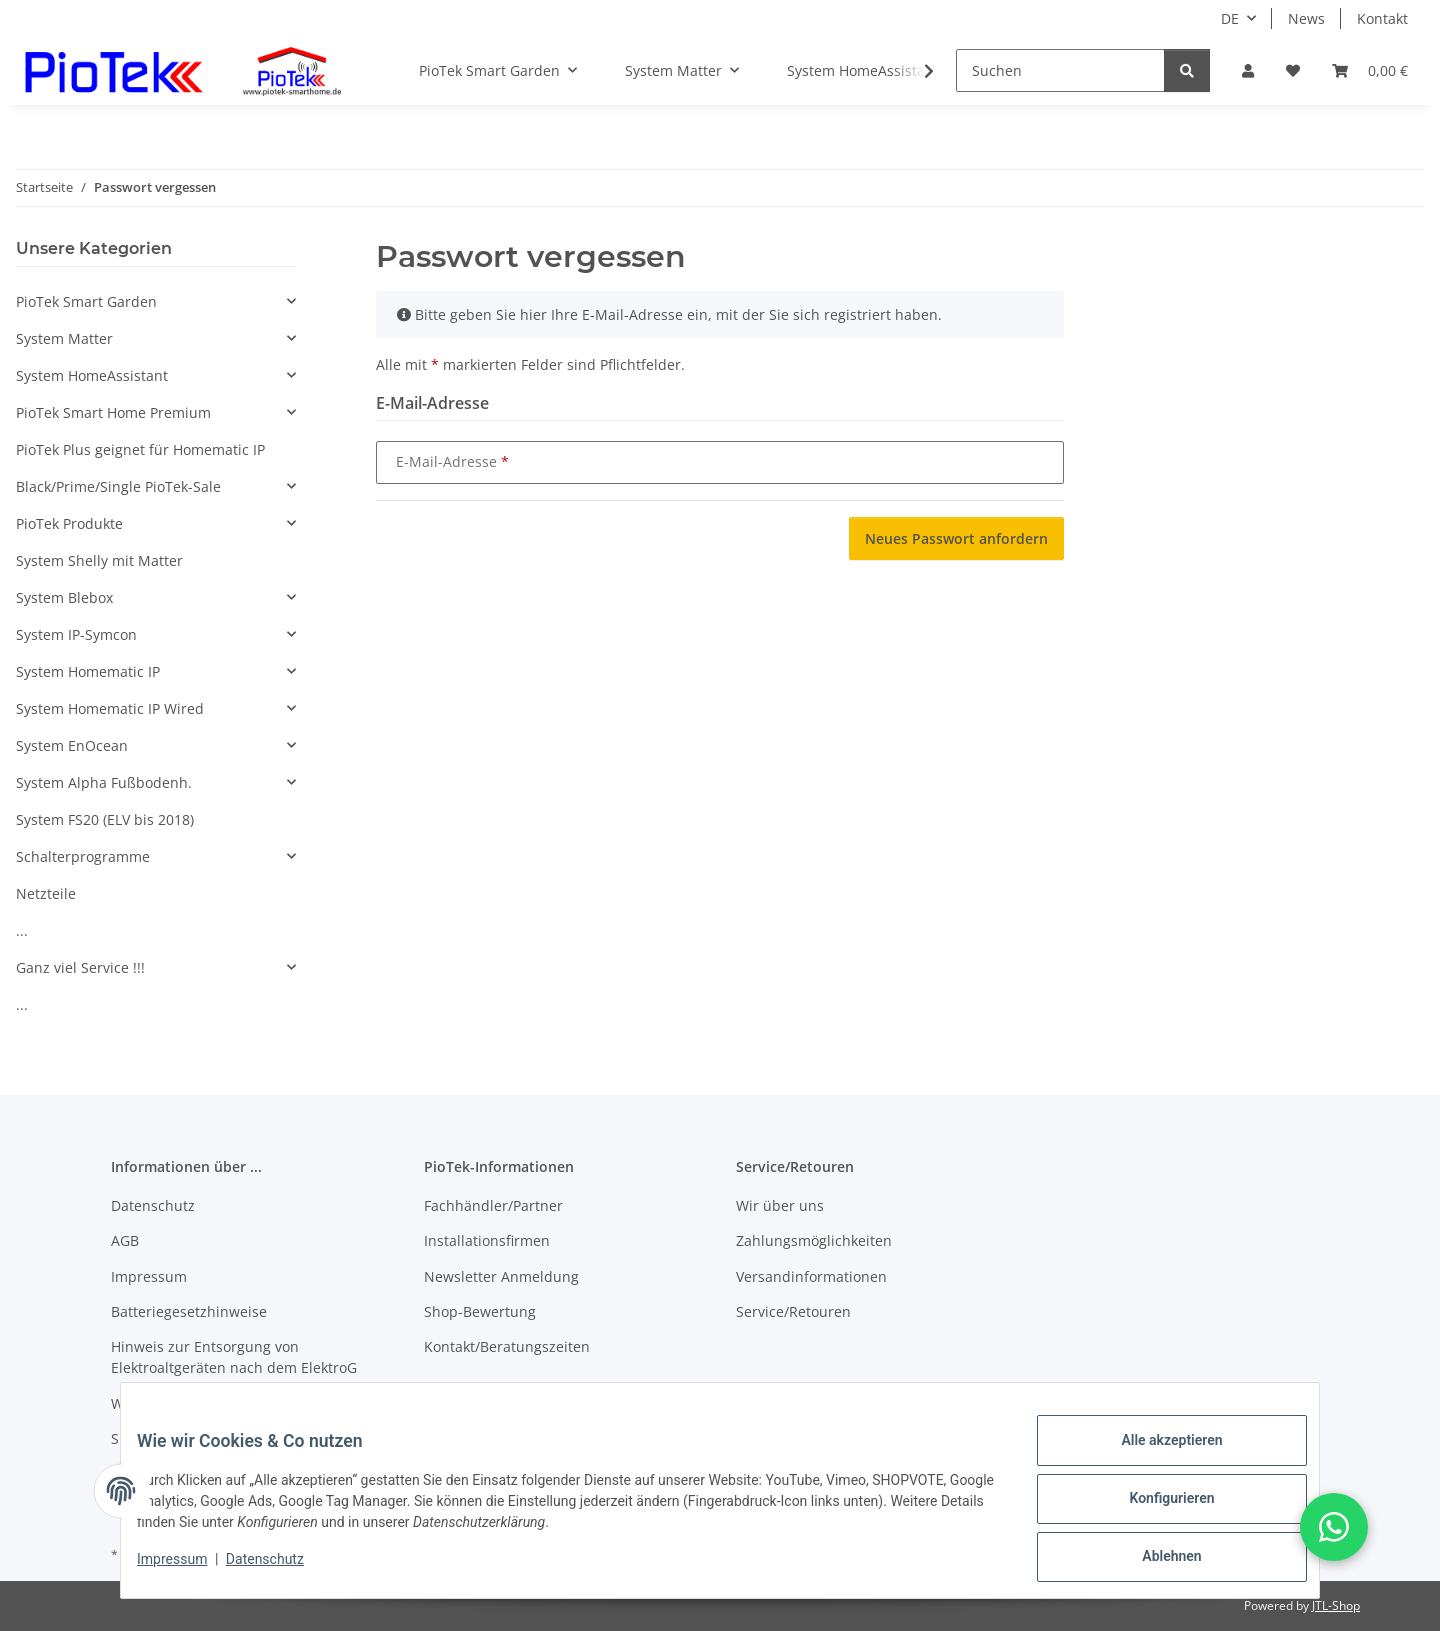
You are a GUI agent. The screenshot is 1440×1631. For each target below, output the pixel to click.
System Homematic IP (88, 671)
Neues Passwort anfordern (956, 538)
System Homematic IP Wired (110, 708)
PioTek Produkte (69, 523)
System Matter (64, 338)
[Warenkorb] (1370, 70)
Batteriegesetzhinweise (189, 1311)
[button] (1248, 70)
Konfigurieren (1155, 1508)
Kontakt (1382, 18)
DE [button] (1230, 18)
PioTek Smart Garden (86, 301)
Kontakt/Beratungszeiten (507, 1346)
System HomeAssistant (92, 375)
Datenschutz (281, 1569)
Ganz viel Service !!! (80, 967)
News (1306, 18)
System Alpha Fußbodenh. (104, 782)
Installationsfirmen (487, 1240)
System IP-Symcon (76, 634)
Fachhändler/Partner (493, 1205)
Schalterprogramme (83, 856)
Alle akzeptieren (1155, 1456)
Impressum (188, 1569)
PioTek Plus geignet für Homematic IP (140, 449)
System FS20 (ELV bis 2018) (105, 819)
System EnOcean (72, 745)
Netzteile (46, 893)
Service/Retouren (793, 1311)
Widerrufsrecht (162, 1403)
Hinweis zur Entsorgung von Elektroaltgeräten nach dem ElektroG (234, 1357)
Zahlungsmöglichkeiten (814, 1240)
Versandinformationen (811, 1276)
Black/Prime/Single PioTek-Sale (118, 486)
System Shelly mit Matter (99, 560)
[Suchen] (1060, 70)
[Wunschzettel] (1293, 70)
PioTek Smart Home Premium (113, 412)
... (22, 930)
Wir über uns (780, 1205)
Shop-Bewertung (480, 1311)
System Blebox (64, 597)
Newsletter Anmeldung (501, 1276)
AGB (125, 1240)
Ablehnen (1155, 1560)
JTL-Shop (1336, 1605)
